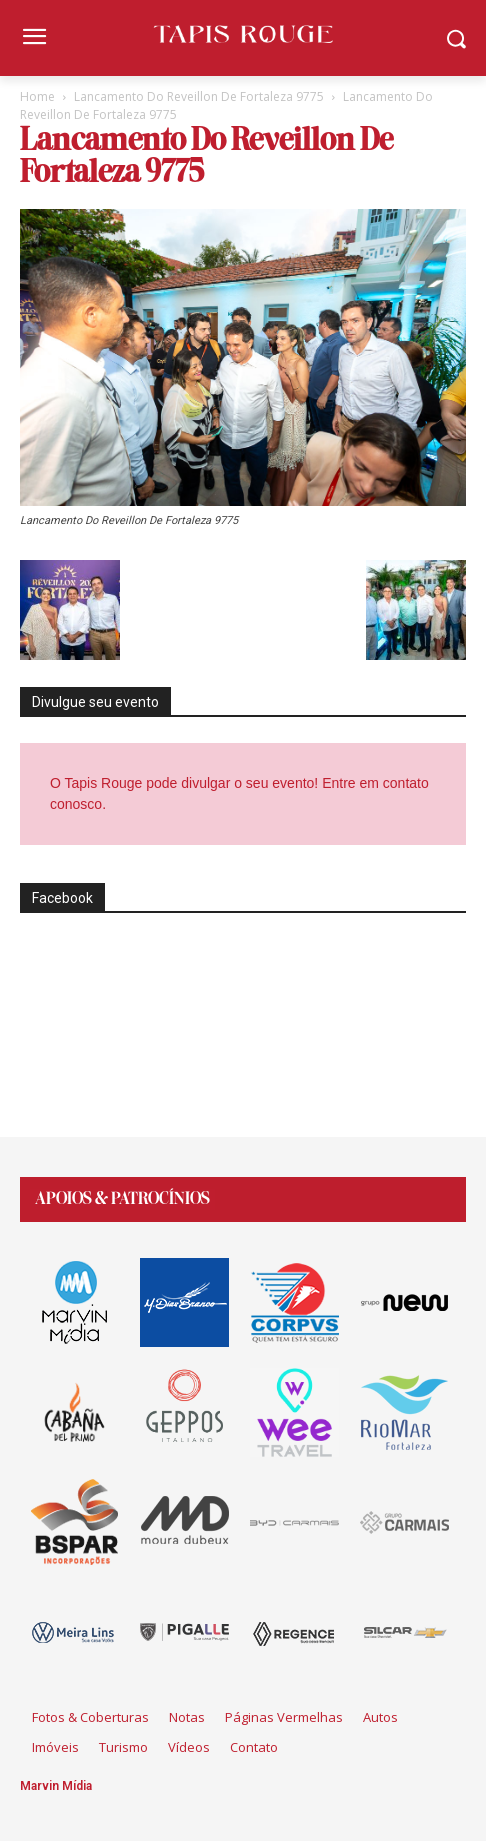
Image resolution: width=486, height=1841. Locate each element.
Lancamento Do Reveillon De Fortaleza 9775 (199, 96)
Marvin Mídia (56, 1786)
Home (37, 96)
